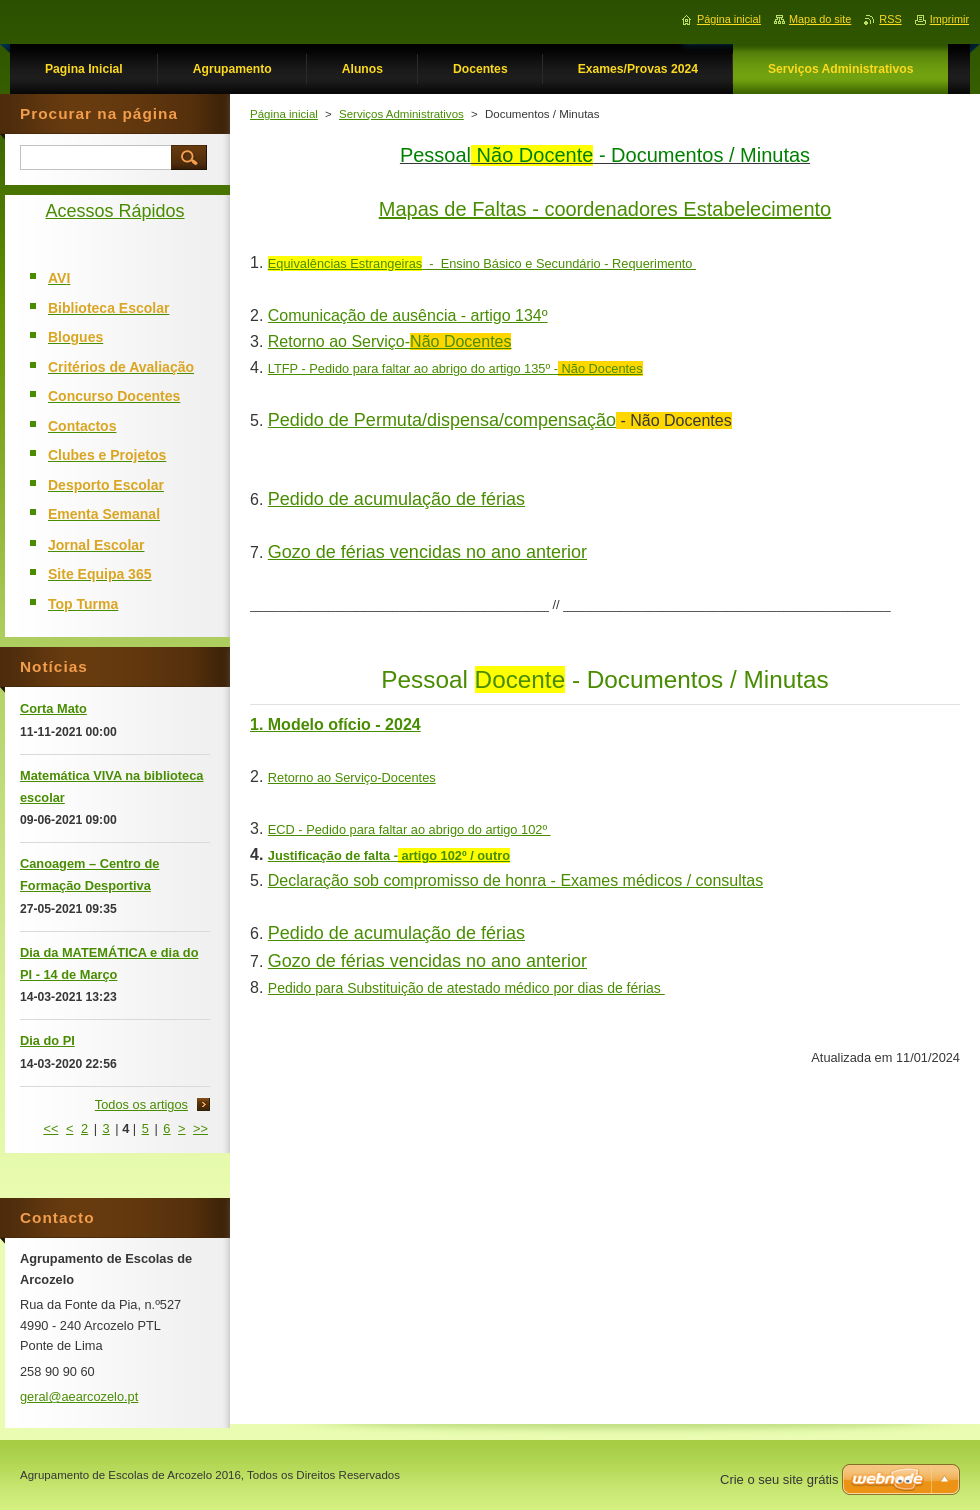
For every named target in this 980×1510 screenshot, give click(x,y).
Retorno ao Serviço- (390, 341)
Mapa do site (820, 19)
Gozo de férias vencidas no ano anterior (427, 552)
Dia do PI (47, 1040)
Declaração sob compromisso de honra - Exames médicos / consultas (515, 880)
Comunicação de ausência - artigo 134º (408, 315)
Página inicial (284, 114)
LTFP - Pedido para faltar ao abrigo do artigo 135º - (455, 368)
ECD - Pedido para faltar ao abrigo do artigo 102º (409, 829)
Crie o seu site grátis (779, 1479)
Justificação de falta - (389, 855)
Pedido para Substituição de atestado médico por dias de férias (466, 988)
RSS (890, 19)
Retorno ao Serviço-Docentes (352, 777)
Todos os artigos (141, 1104)
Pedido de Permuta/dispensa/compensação (442, 420)
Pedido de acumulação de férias (396, 499)
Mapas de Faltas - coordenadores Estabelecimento (605, 209)
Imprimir (949, 19)
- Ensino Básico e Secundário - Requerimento (482, 263)
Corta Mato (53, 708)
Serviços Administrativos (401, 114)
